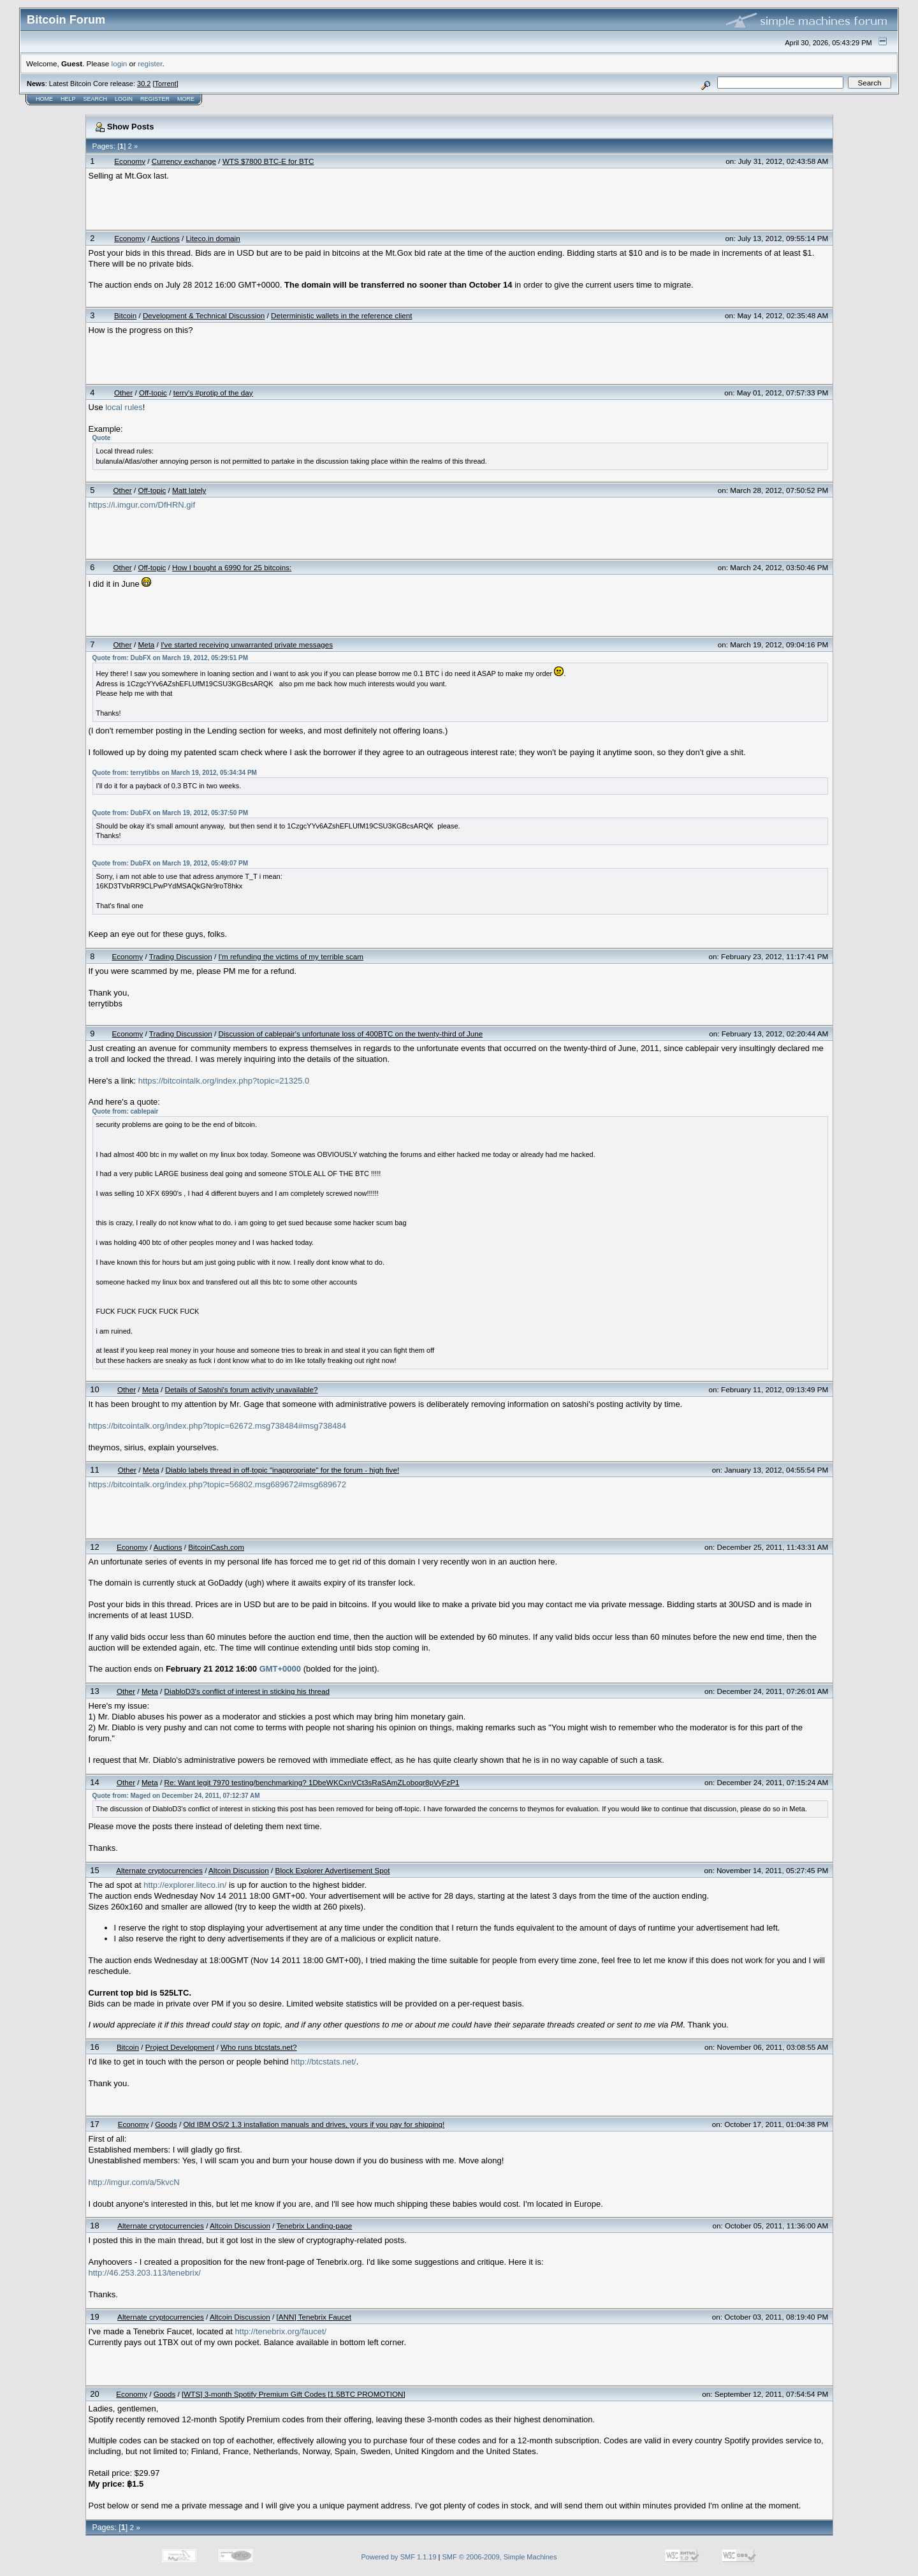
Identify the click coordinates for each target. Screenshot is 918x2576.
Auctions (165, 238)
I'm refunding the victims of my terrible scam (290, 956)
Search (96, 99)
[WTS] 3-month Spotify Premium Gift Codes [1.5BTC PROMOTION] (293, 2394)
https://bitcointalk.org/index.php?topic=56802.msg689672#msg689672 (217, 1484)
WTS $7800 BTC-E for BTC (268, 161)
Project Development (180, 2047)
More (185, 99)
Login (124, 99)
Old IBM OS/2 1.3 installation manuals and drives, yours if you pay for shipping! (313, 2124)
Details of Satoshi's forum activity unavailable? (241, 1389)
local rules (124, 407)
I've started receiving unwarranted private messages (247, 644)
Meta (146, 644)
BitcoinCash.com (216, 1547)
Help (68, 99)
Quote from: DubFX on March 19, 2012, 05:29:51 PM (170, 657)
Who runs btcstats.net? (259, 2047)
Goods (166, 2124)
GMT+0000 (280, 1669)
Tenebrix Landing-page (314, 2225)
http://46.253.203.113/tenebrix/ (145, 2273)
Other (123, 392)
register (150, 63)
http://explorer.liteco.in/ (184, 1885)
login (119, 63)
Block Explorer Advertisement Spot (332, 1870)
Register (155, 99)
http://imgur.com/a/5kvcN (134, 2182)
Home (44, 99)
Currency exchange (184, 161)
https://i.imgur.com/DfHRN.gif (142, 505)
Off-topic (153, 392)
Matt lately (189, 490)
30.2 (143, 83)
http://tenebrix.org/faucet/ (280, 2331)
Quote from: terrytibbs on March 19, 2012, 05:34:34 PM (174, 772)
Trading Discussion (180, 956)
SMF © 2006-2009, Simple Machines (499, 2557)
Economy (129, 161)
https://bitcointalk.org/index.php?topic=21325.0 (224, 1081)
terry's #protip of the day (213, 392)
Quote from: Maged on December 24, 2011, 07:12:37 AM (176, 1795)
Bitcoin (125, 315)
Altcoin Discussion (238, 1870)
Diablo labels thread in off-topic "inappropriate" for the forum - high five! (282, 1470)
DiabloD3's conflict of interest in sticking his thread (247, 1691)
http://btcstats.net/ (323, 2061)
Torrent (166, 83)
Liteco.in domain (213, 238)
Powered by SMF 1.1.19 (399, 2557)
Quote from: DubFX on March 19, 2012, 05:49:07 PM (170, 863)
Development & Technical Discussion (204, 315)
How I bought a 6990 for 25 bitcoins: (231, 567)
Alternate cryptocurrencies (159, 1870)
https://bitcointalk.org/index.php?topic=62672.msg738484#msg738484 (217, 1426)
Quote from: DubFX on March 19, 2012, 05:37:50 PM (170, 812)
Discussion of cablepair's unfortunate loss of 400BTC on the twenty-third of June (351, 1033)
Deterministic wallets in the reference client (341, 315)
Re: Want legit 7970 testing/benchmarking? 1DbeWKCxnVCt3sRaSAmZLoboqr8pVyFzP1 (312, 1782)
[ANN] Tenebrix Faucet (314, 2317)
